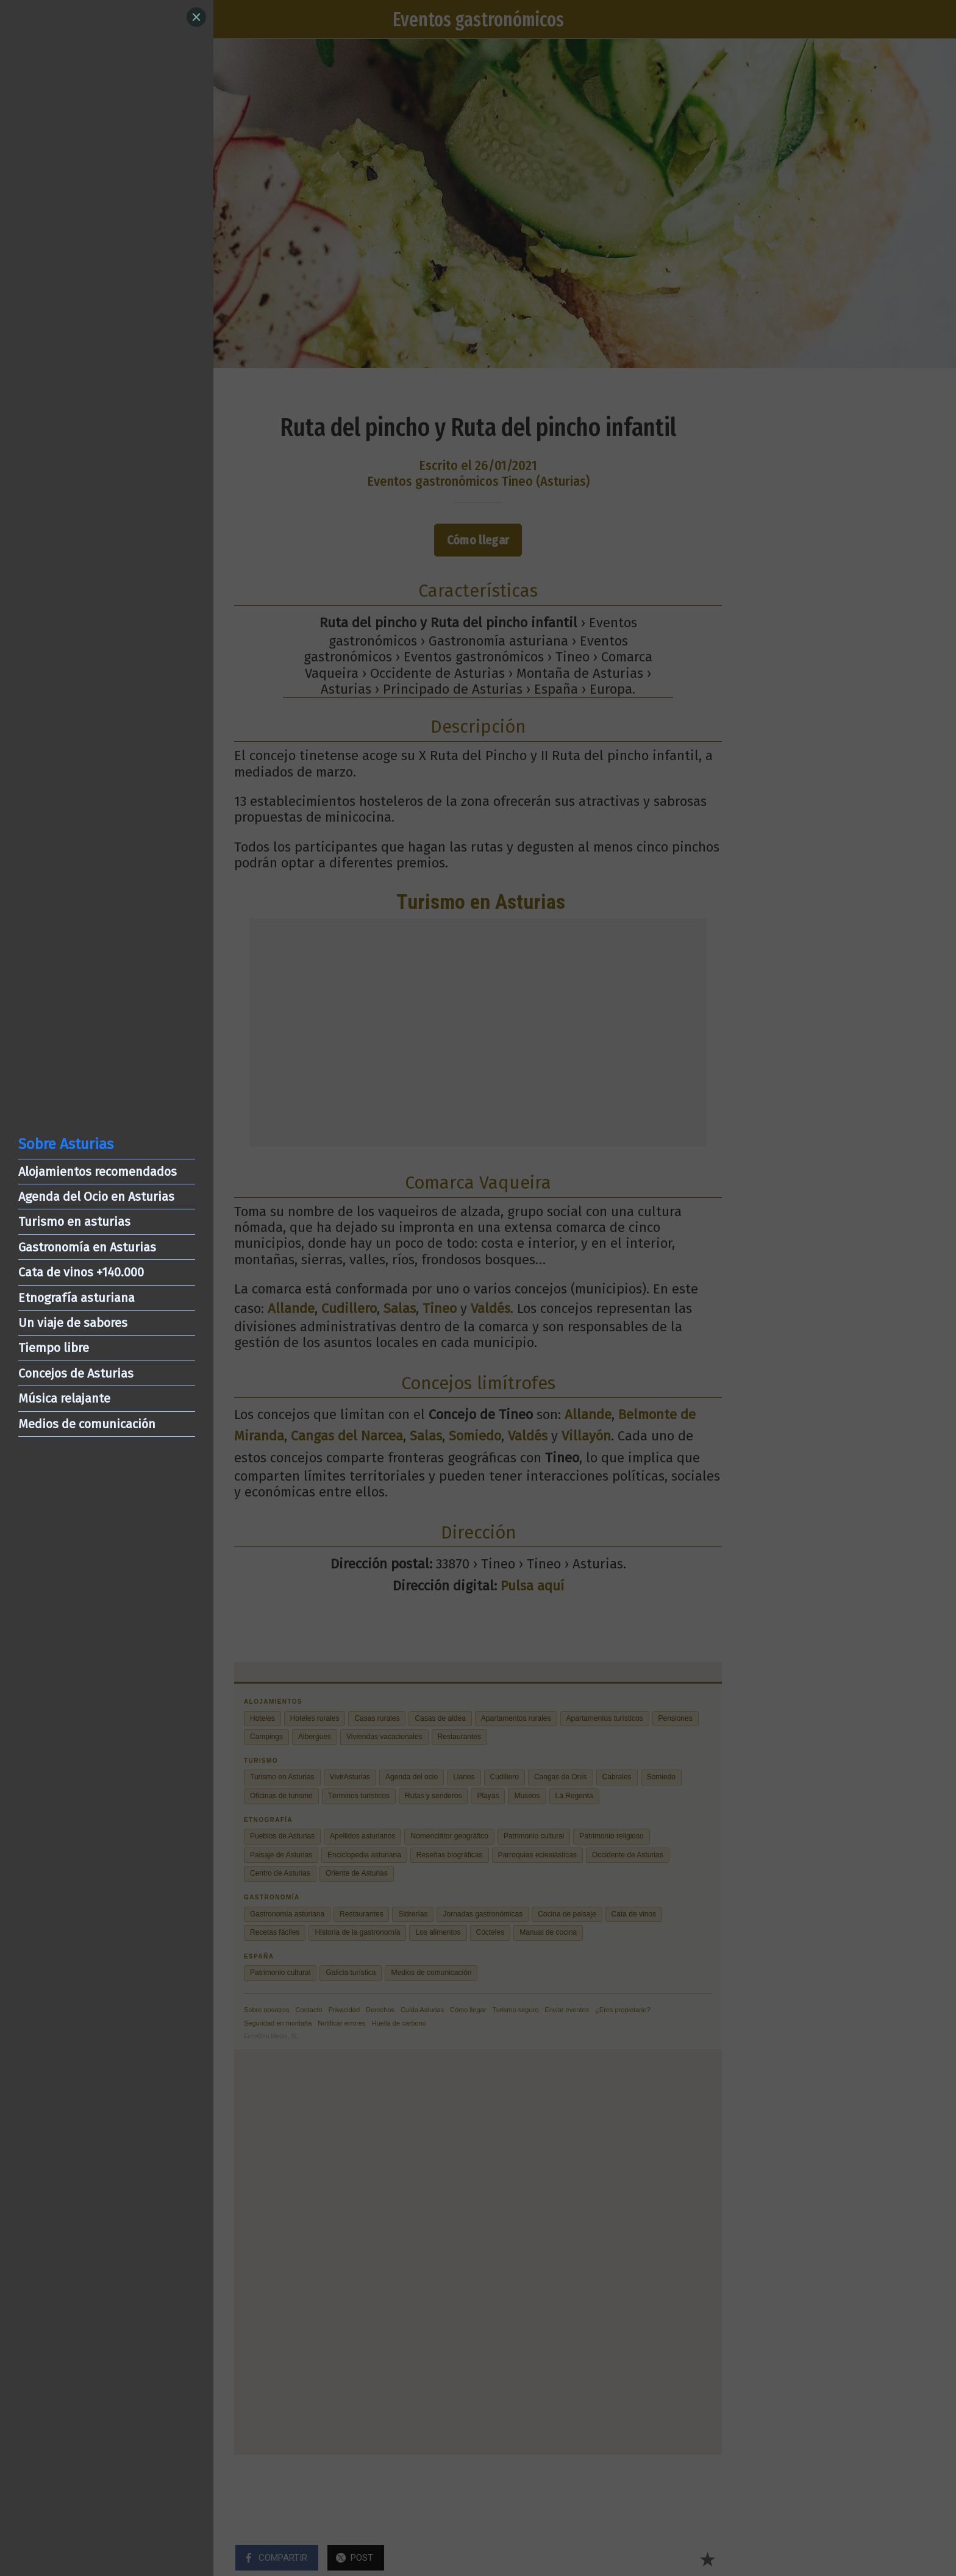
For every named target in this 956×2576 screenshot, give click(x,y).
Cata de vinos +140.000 (81, 1272)
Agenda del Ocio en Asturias (96, 1196)
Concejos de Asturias (76, 1373)
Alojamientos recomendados (97, 1171)
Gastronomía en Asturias (87, 1247)
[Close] (196, 17)
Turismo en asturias (74, 1221)
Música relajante (64, 1398)
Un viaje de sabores (72, 1322)
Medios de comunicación (86, 1424)
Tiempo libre (53, 1347)
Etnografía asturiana (76, 1297)
